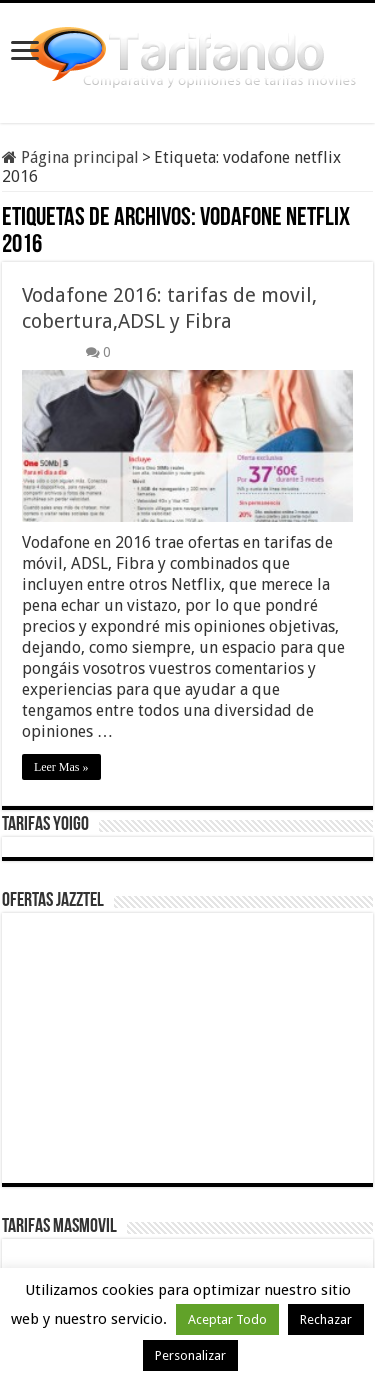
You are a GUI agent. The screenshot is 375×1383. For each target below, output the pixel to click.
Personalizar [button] (190, 1355)
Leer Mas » (61, 767)
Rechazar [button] (326, 1319)
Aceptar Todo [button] (227, 1319)
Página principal (70, 157)
